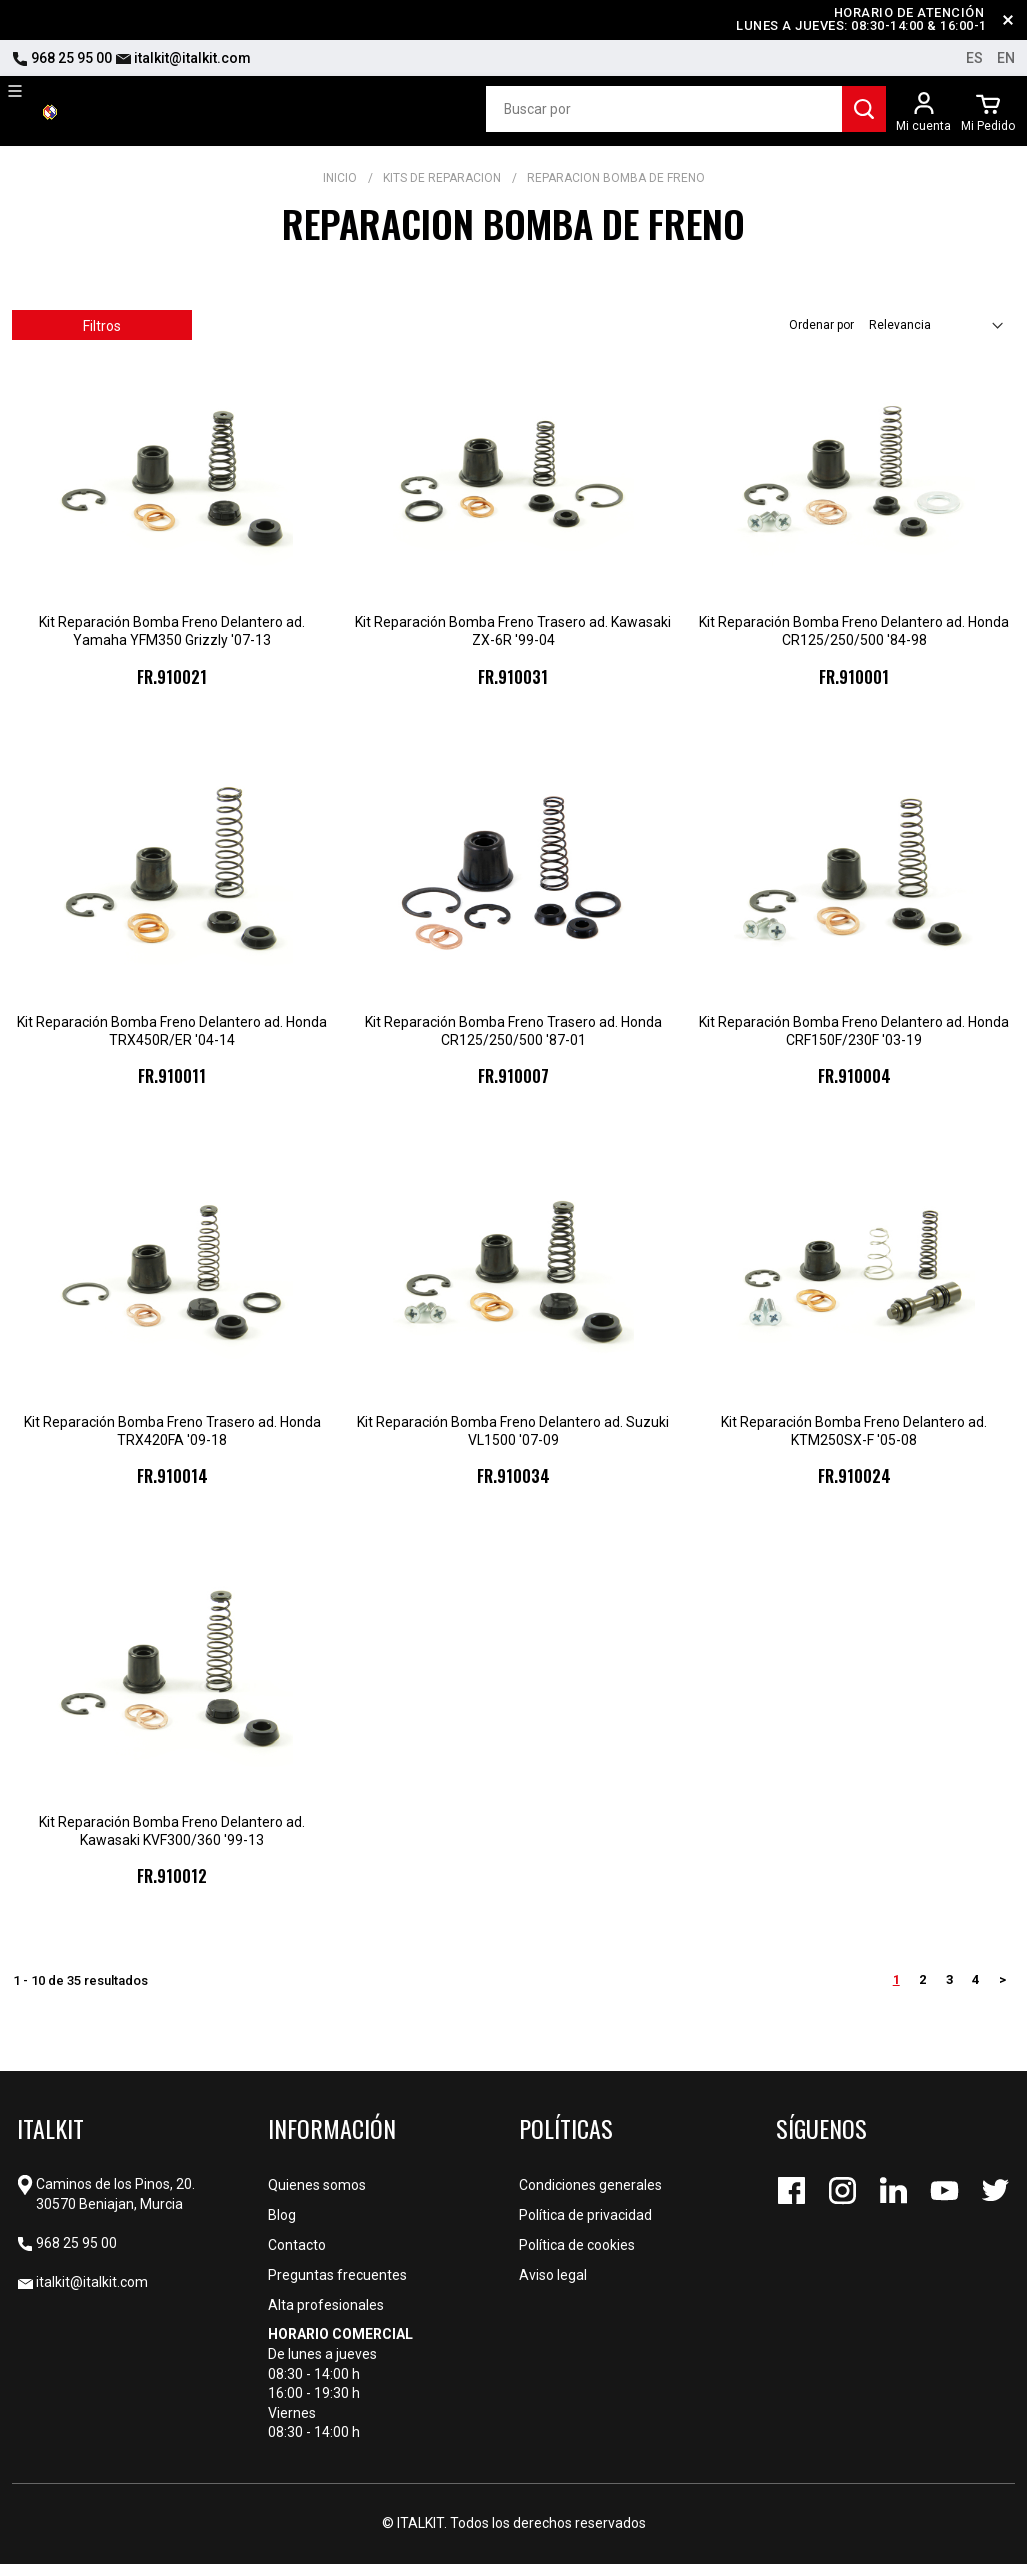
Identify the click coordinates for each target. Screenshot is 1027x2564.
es (974, 58)
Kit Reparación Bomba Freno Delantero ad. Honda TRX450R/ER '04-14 (172, 1031)
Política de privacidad (585, 2215)
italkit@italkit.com (183, 58)
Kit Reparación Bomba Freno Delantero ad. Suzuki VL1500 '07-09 (513, 1431)
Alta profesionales (326, 2305)
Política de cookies (577, 2245)
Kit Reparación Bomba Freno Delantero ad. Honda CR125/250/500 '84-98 (854, 631)
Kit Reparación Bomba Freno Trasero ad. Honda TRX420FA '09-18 (172, 1431)
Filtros (102, 326)
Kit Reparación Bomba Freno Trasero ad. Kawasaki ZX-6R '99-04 (513, 631)
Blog (282, 2215)
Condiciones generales (590, 2185)
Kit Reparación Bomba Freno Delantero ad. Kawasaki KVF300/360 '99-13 (172, 1831)
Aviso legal (553, 2275)
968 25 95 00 (62, 58)
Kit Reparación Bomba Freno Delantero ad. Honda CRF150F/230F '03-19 (854, 1031)
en (1006, 58)
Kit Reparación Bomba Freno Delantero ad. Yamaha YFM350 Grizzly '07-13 (172, 631)
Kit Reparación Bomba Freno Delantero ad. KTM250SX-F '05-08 (854, 1431)
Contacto (297, 2245)
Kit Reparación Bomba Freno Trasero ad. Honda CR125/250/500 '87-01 (513, 1031)
